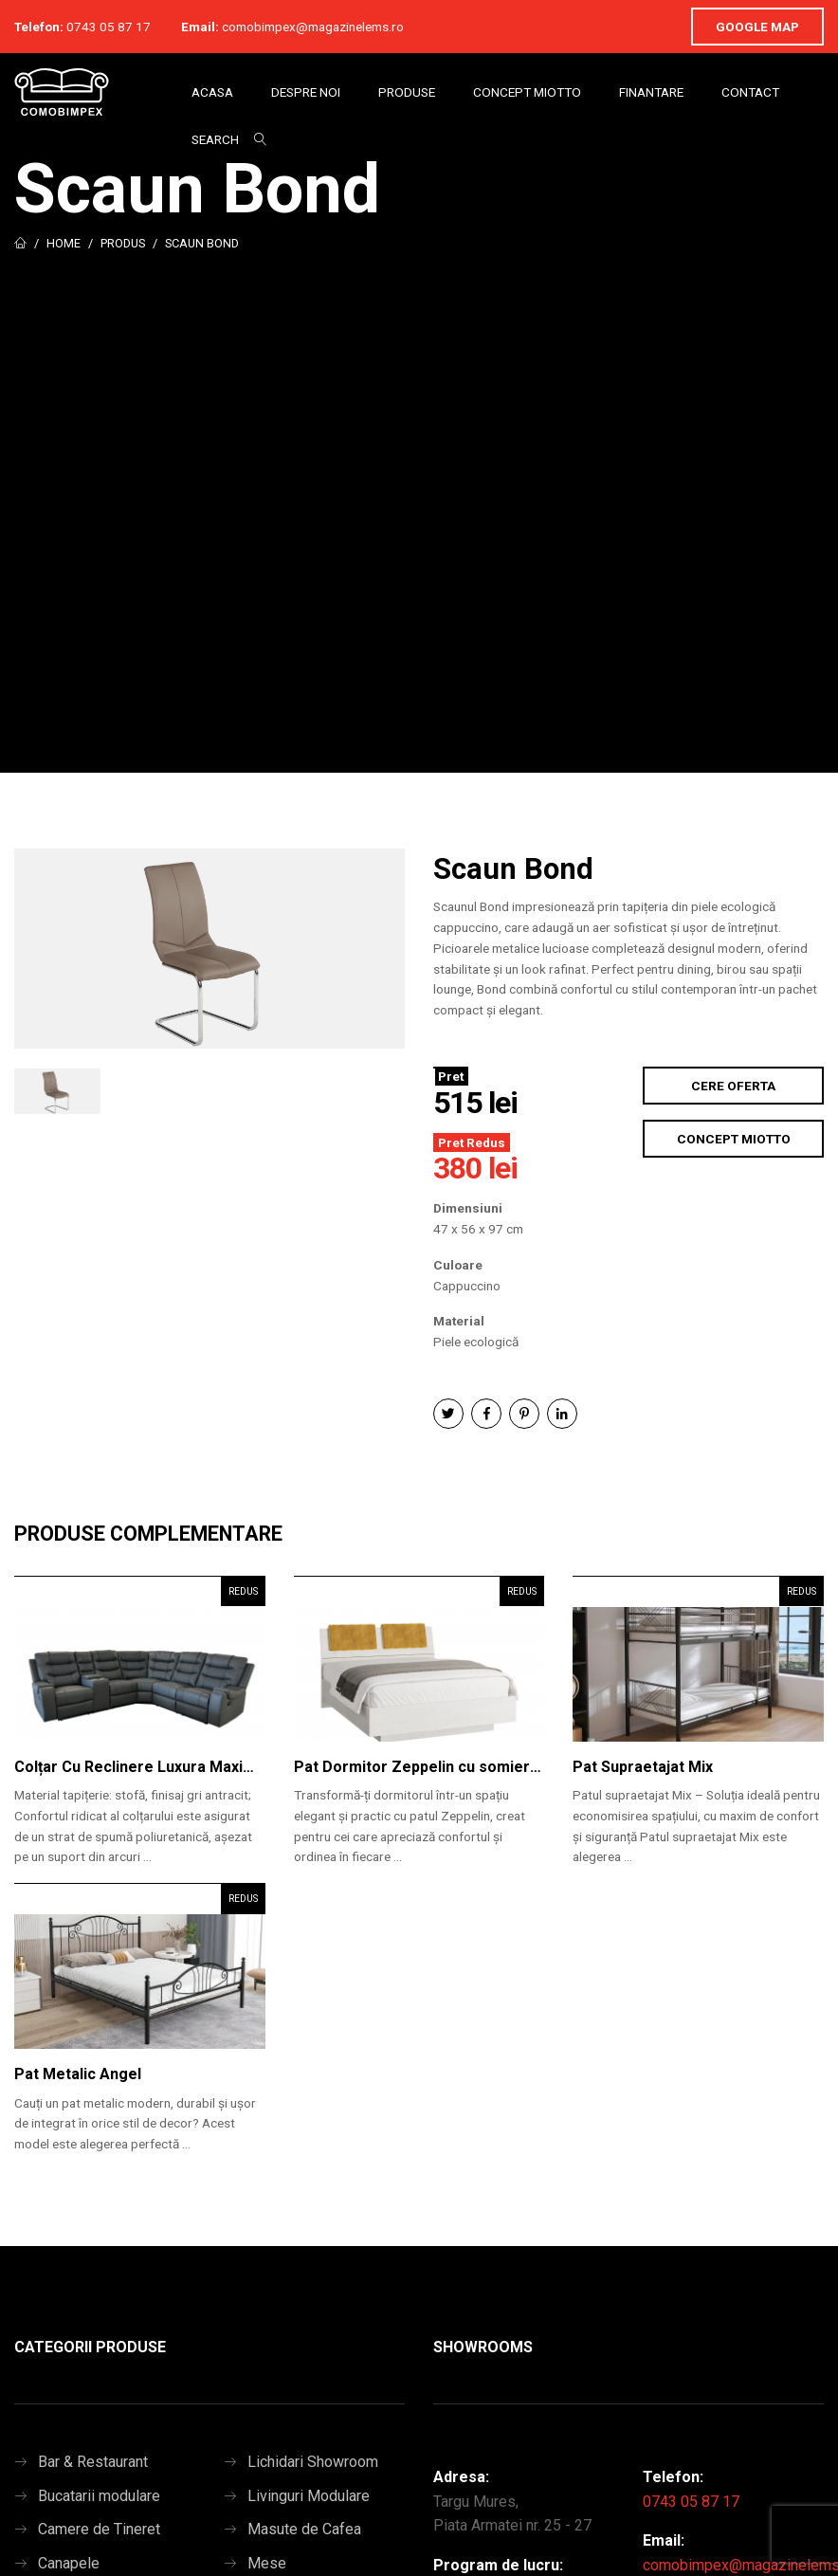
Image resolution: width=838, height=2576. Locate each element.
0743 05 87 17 (108, 26)
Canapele (69, 2563)
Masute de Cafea (304, 2529)
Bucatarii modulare (99, 2496)
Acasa (212, 92)
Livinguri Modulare (308, 2496)
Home (63, 243)
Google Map (757, 26)
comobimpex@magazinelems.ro (313, 26)
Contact (750, 92)
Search (215, 139)
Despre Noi (305, 92)
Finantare (651, 92)
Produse (406, 92)
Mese (266, 2563)
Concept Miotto (527, 92)
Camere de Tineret (99, 2529)
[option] (209, 949)
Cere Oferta (733, 1085)
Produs (122, 243)
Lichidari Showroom (312, 2462)
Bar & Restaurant (93, 2462)
